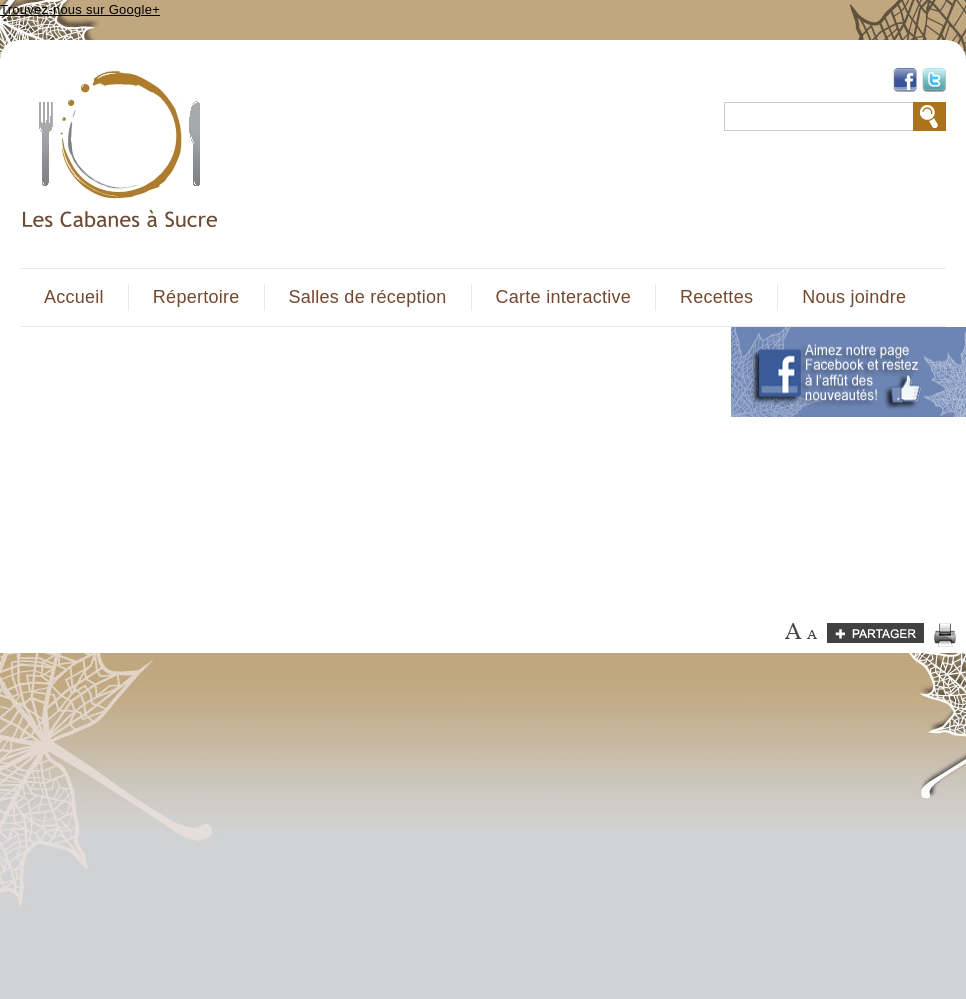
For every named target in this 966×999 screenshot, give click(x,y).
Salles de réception (368, 297)
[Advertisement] (282, 467)
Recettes (716, 297)
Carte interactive (563, 297)
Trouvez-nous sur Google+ (80, 9)
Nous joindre (854, 297)
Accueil (74, 297)
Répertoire (196, 297)
